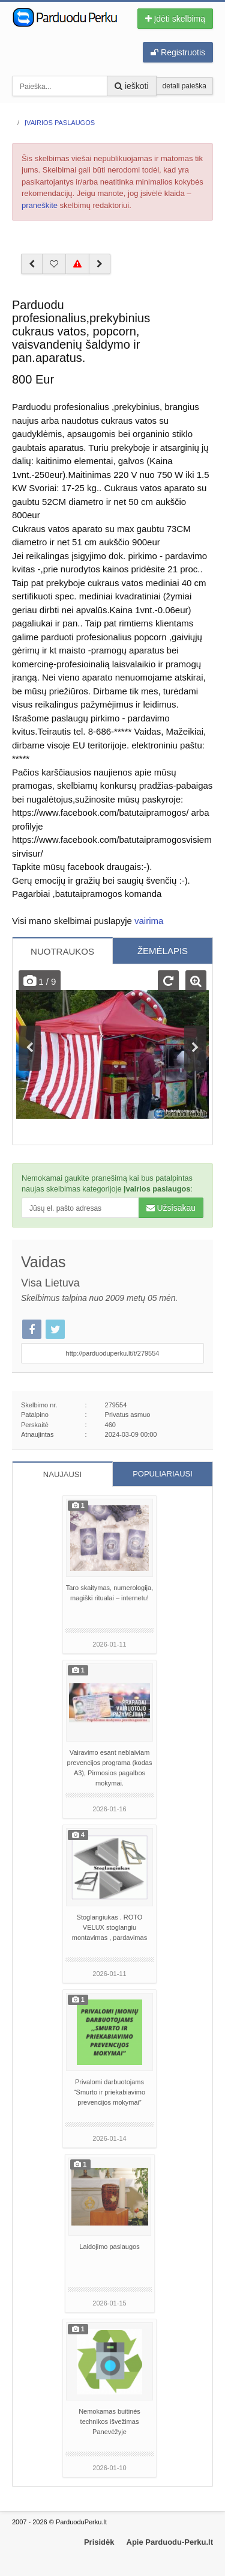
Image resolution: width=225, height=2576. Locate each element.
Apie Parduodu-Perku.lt (170, 2542)
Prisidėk (99, 2542)
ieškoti (132, 86)
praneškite (40, 205)
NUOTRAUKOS (62, 951)
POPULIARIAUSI (163, 1473)
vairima (148, 921)
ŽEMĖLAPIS (162, 951)
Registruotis (178, 52)
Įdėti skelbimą (175, 18)
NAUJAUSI (62, 1474)
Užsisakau (171, 1208)
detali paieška (184, 86)
